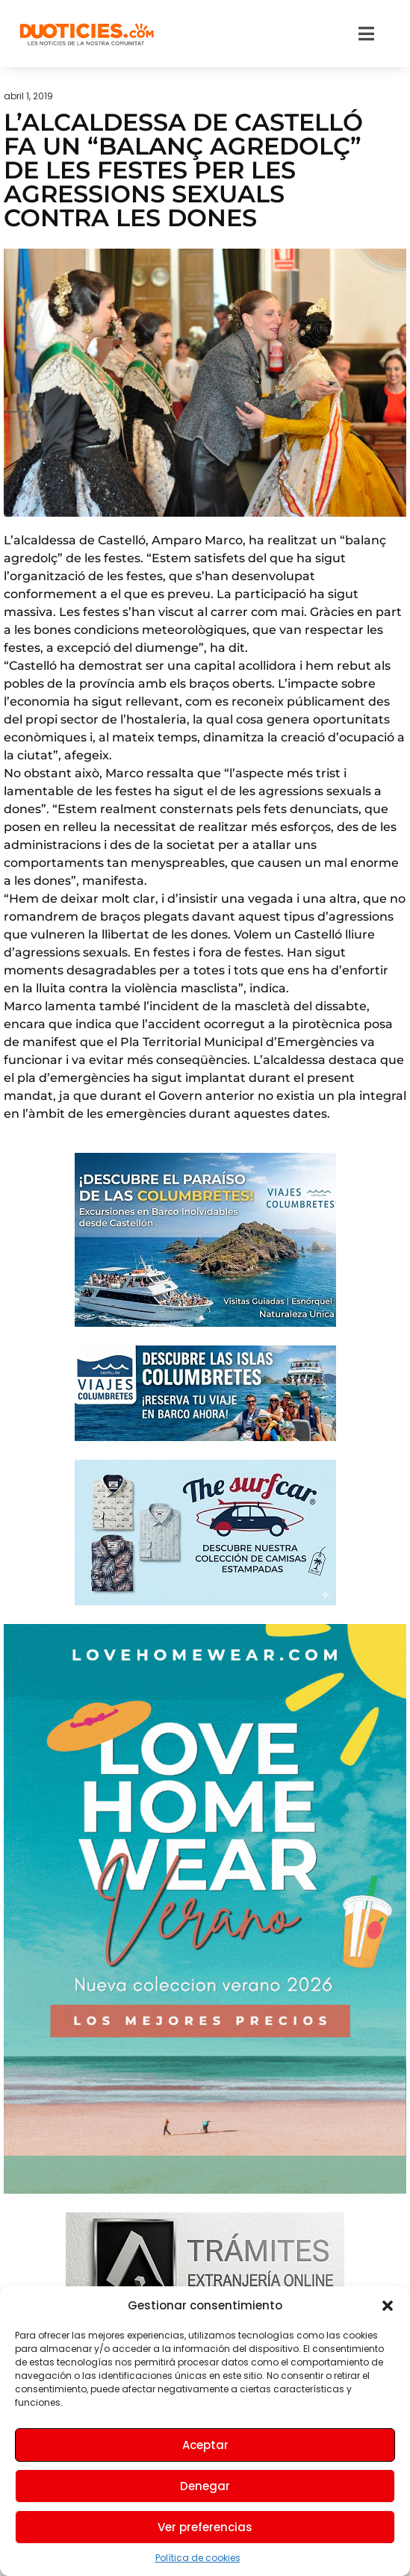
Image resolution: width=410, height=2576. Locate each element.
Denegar (205, 2486)
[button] (387, 2305)
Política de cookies (197, 2557)
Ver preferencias (205, 2527)
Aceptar (205, 2445)
